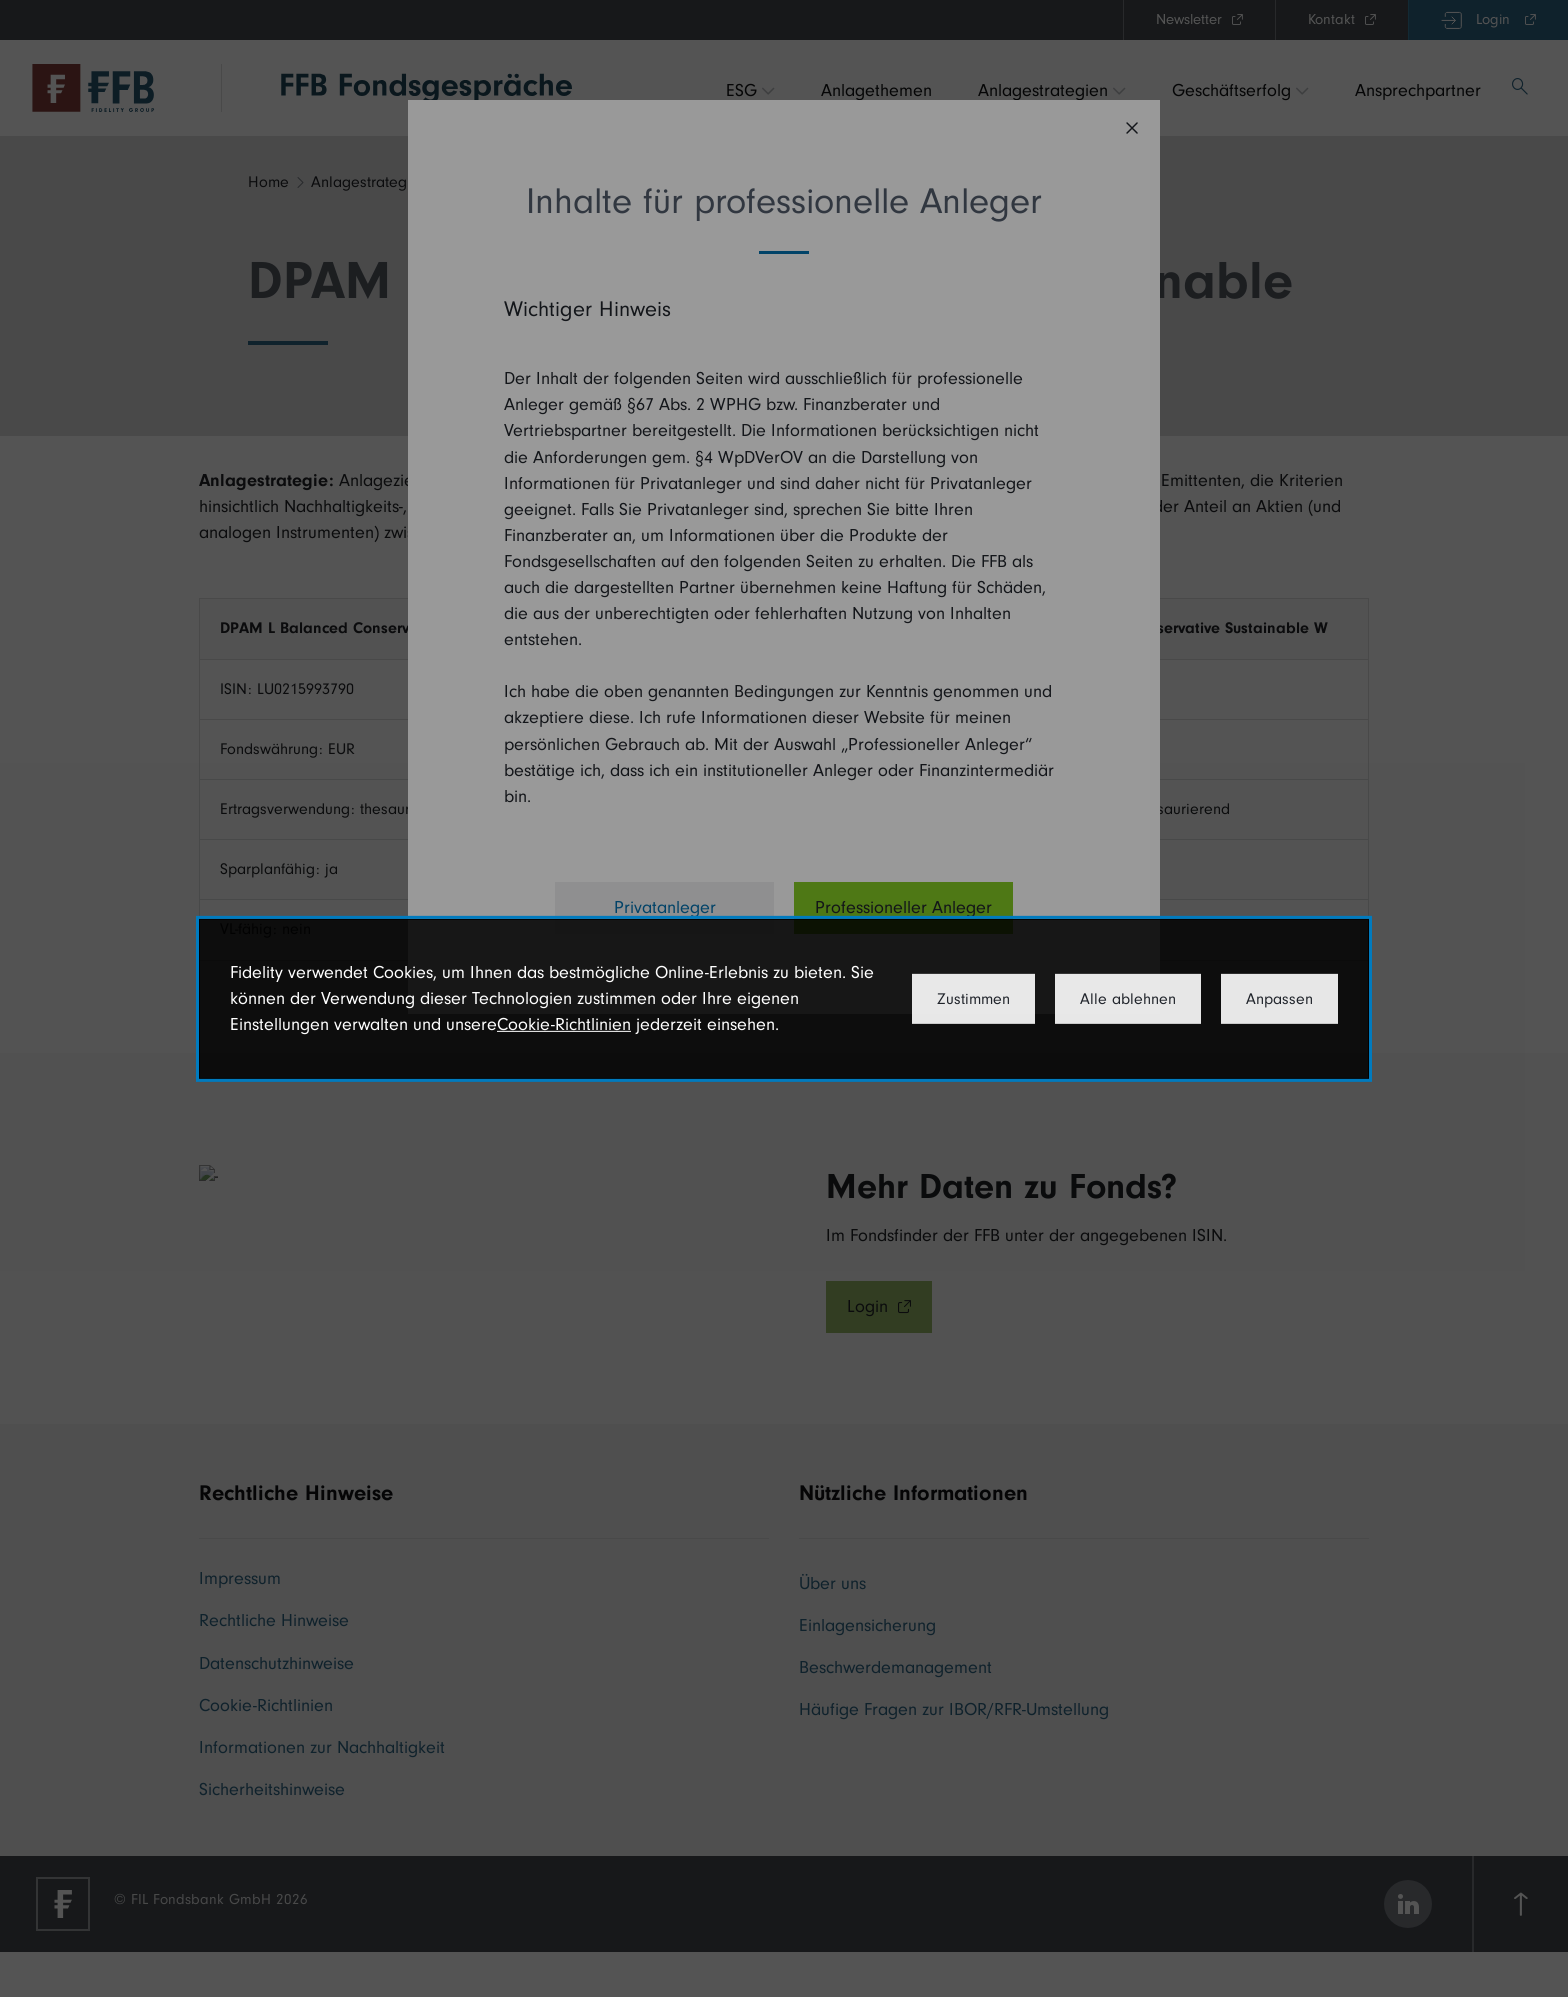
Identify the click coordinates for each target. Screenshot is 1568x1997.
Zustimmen (973, 999)
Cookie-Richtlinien (564, 1024)
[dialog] (784, 998)
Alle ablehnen (1128, 999)
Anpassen (1279, 999)
